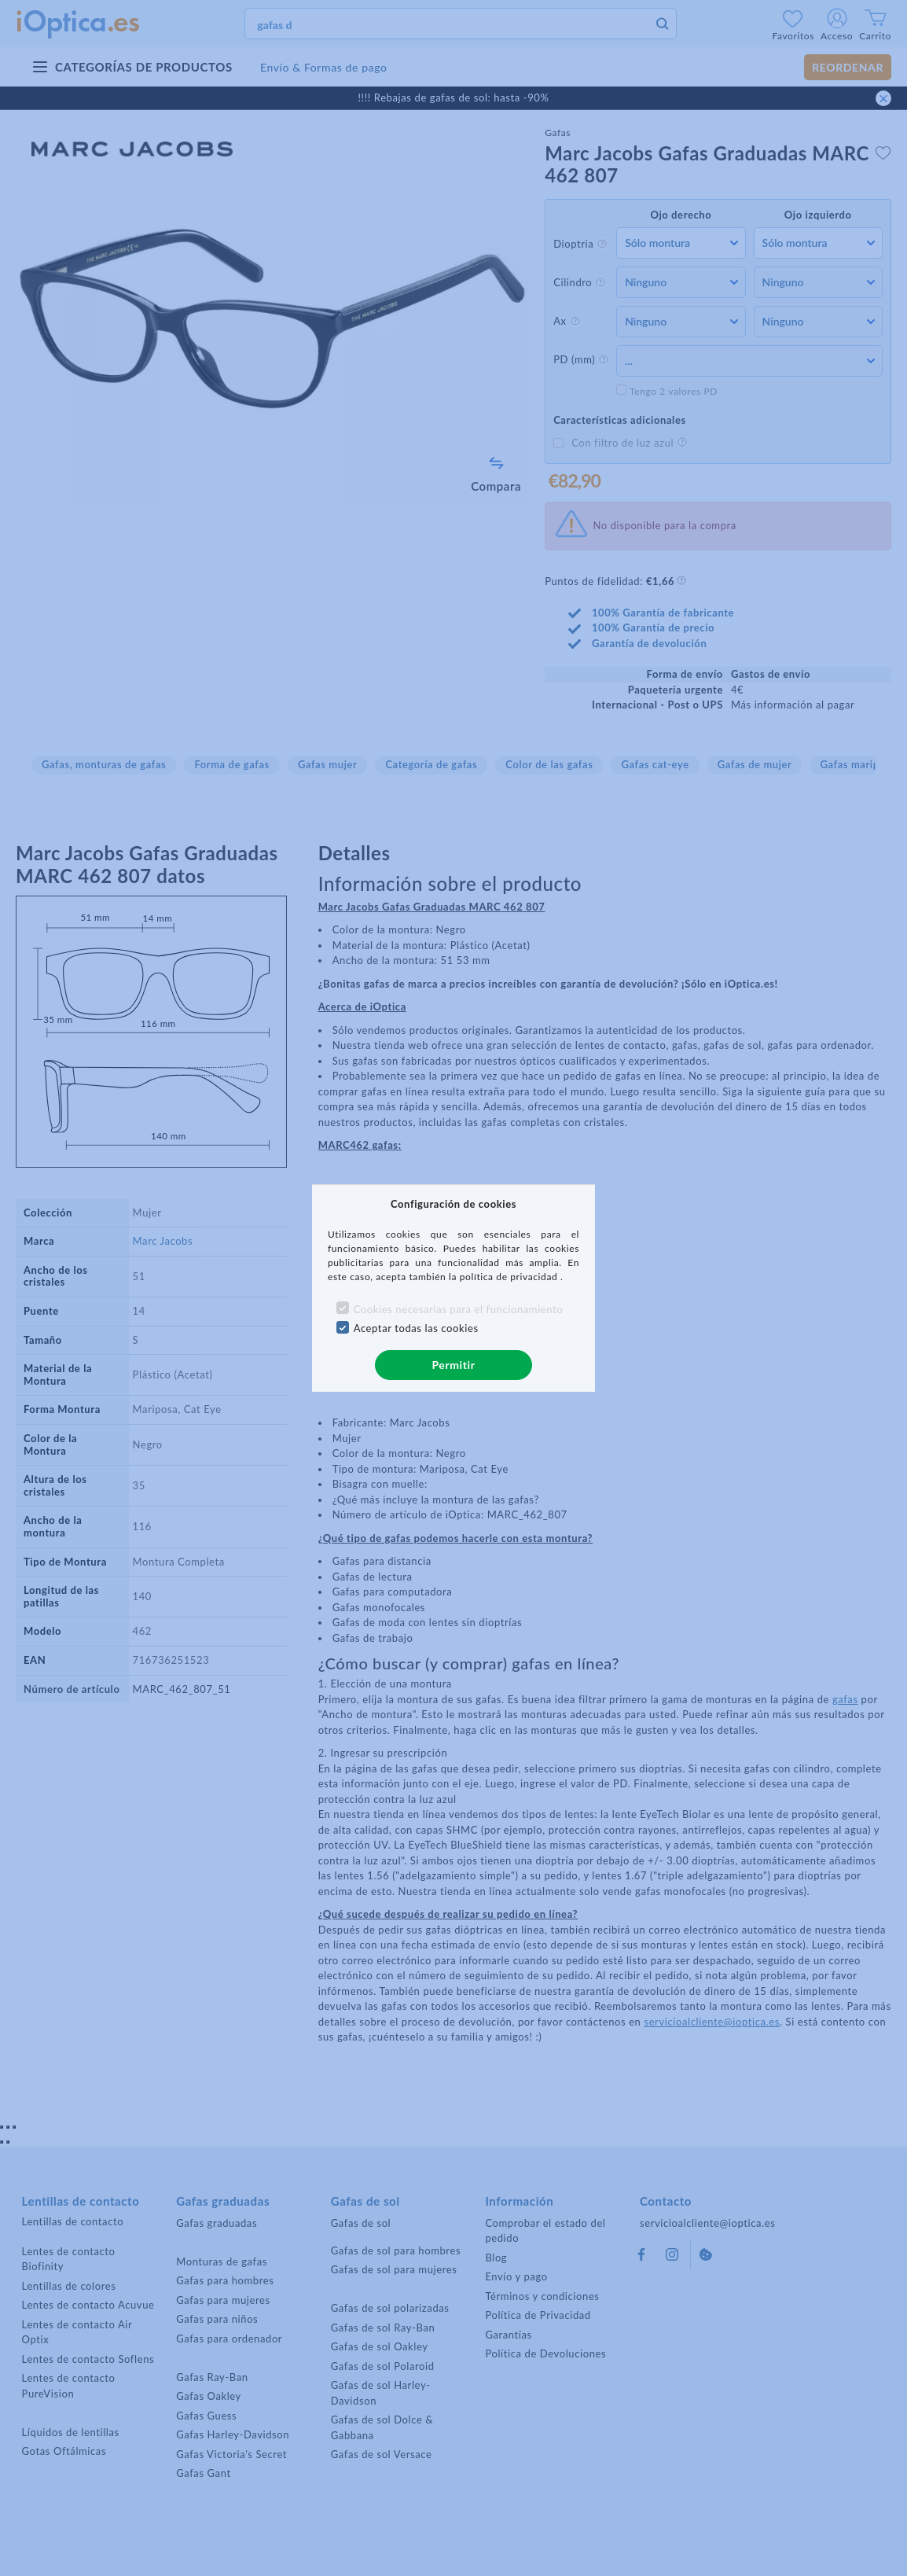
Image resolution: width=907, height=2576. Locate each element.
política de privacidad (510, 1276)
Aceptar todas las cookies (416, 1328)
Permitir (453, 1364)
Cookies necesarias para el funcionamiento (459, 1309)
